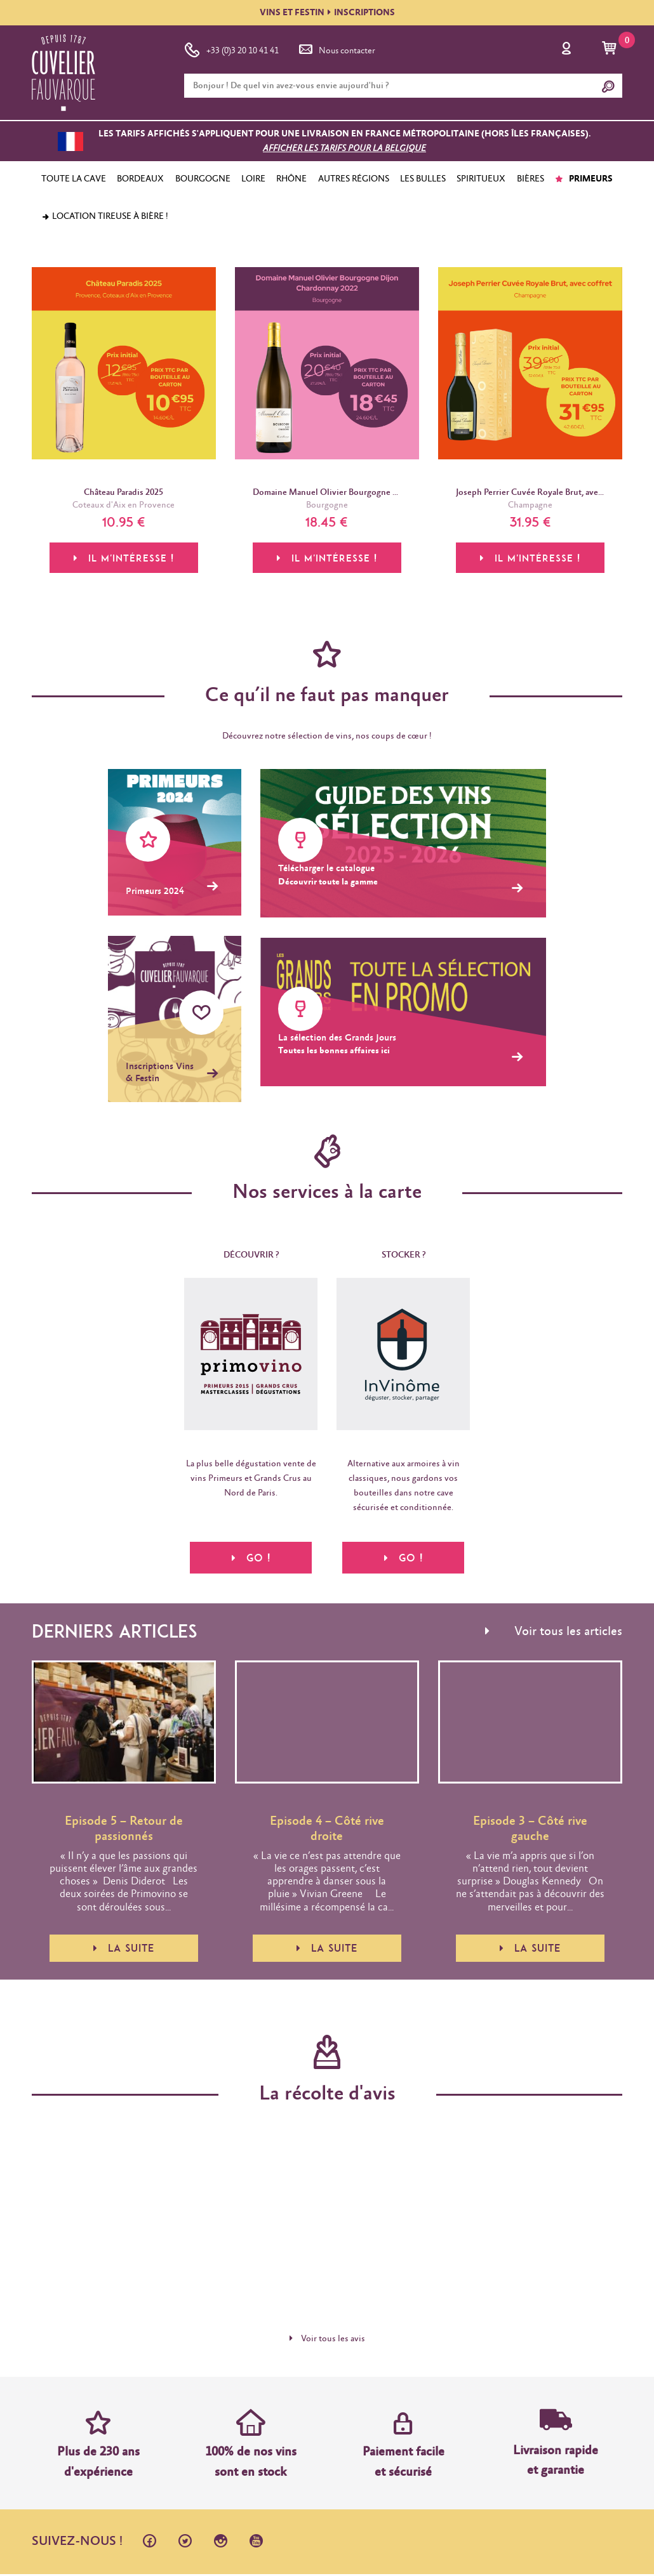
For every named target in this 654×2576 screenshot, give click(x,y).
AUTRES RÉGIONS (353, 179)
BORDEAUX (140, 179)
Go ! (251, 1558)
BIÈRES (530, 179)
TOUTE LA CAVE (73, 179)
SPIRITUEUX (481, 179)
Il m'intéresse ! (124, 559)
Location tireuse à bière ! (104, 216)
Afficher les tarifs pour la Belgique (344, 148)
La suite (123, 1949)
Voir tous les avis (327, 2341)
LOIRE (253, 179)
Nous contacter (336, 48)
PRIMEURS (584, 179)
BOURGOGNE (202, 179)
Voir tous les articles (553, 1634)
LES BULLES (423, 179)
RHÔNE (291, 179)
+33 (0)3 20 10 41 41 (231, 48)
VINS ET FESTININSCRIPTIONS (327, 13)
